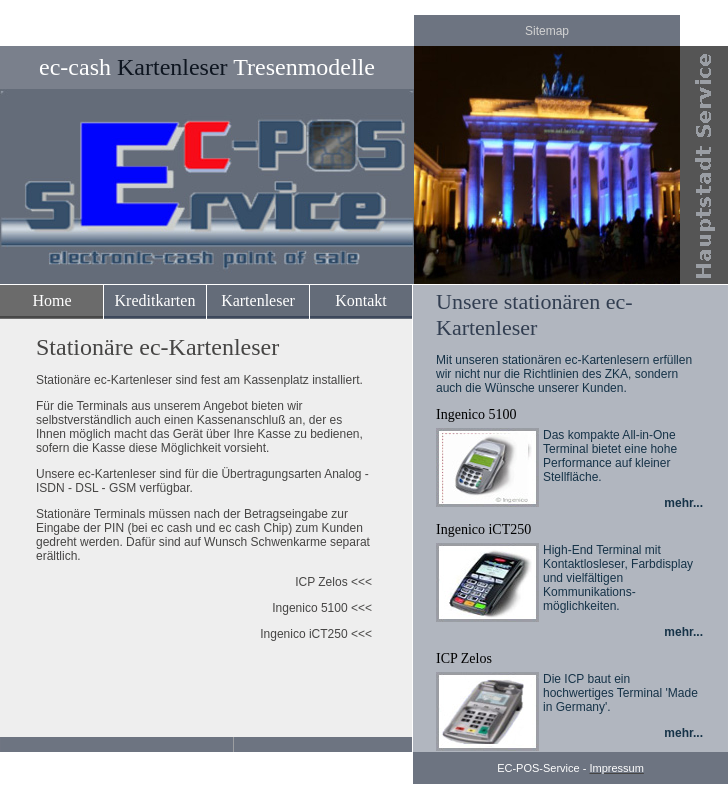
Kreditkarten (155, 300)
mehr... (683, 503)
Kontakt (361, 300)
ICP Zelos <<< (333, 582)
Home (51, 300)
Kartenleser (258, 300)
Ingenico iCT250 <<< (316, 634)
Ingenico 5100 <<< (322, 608)
